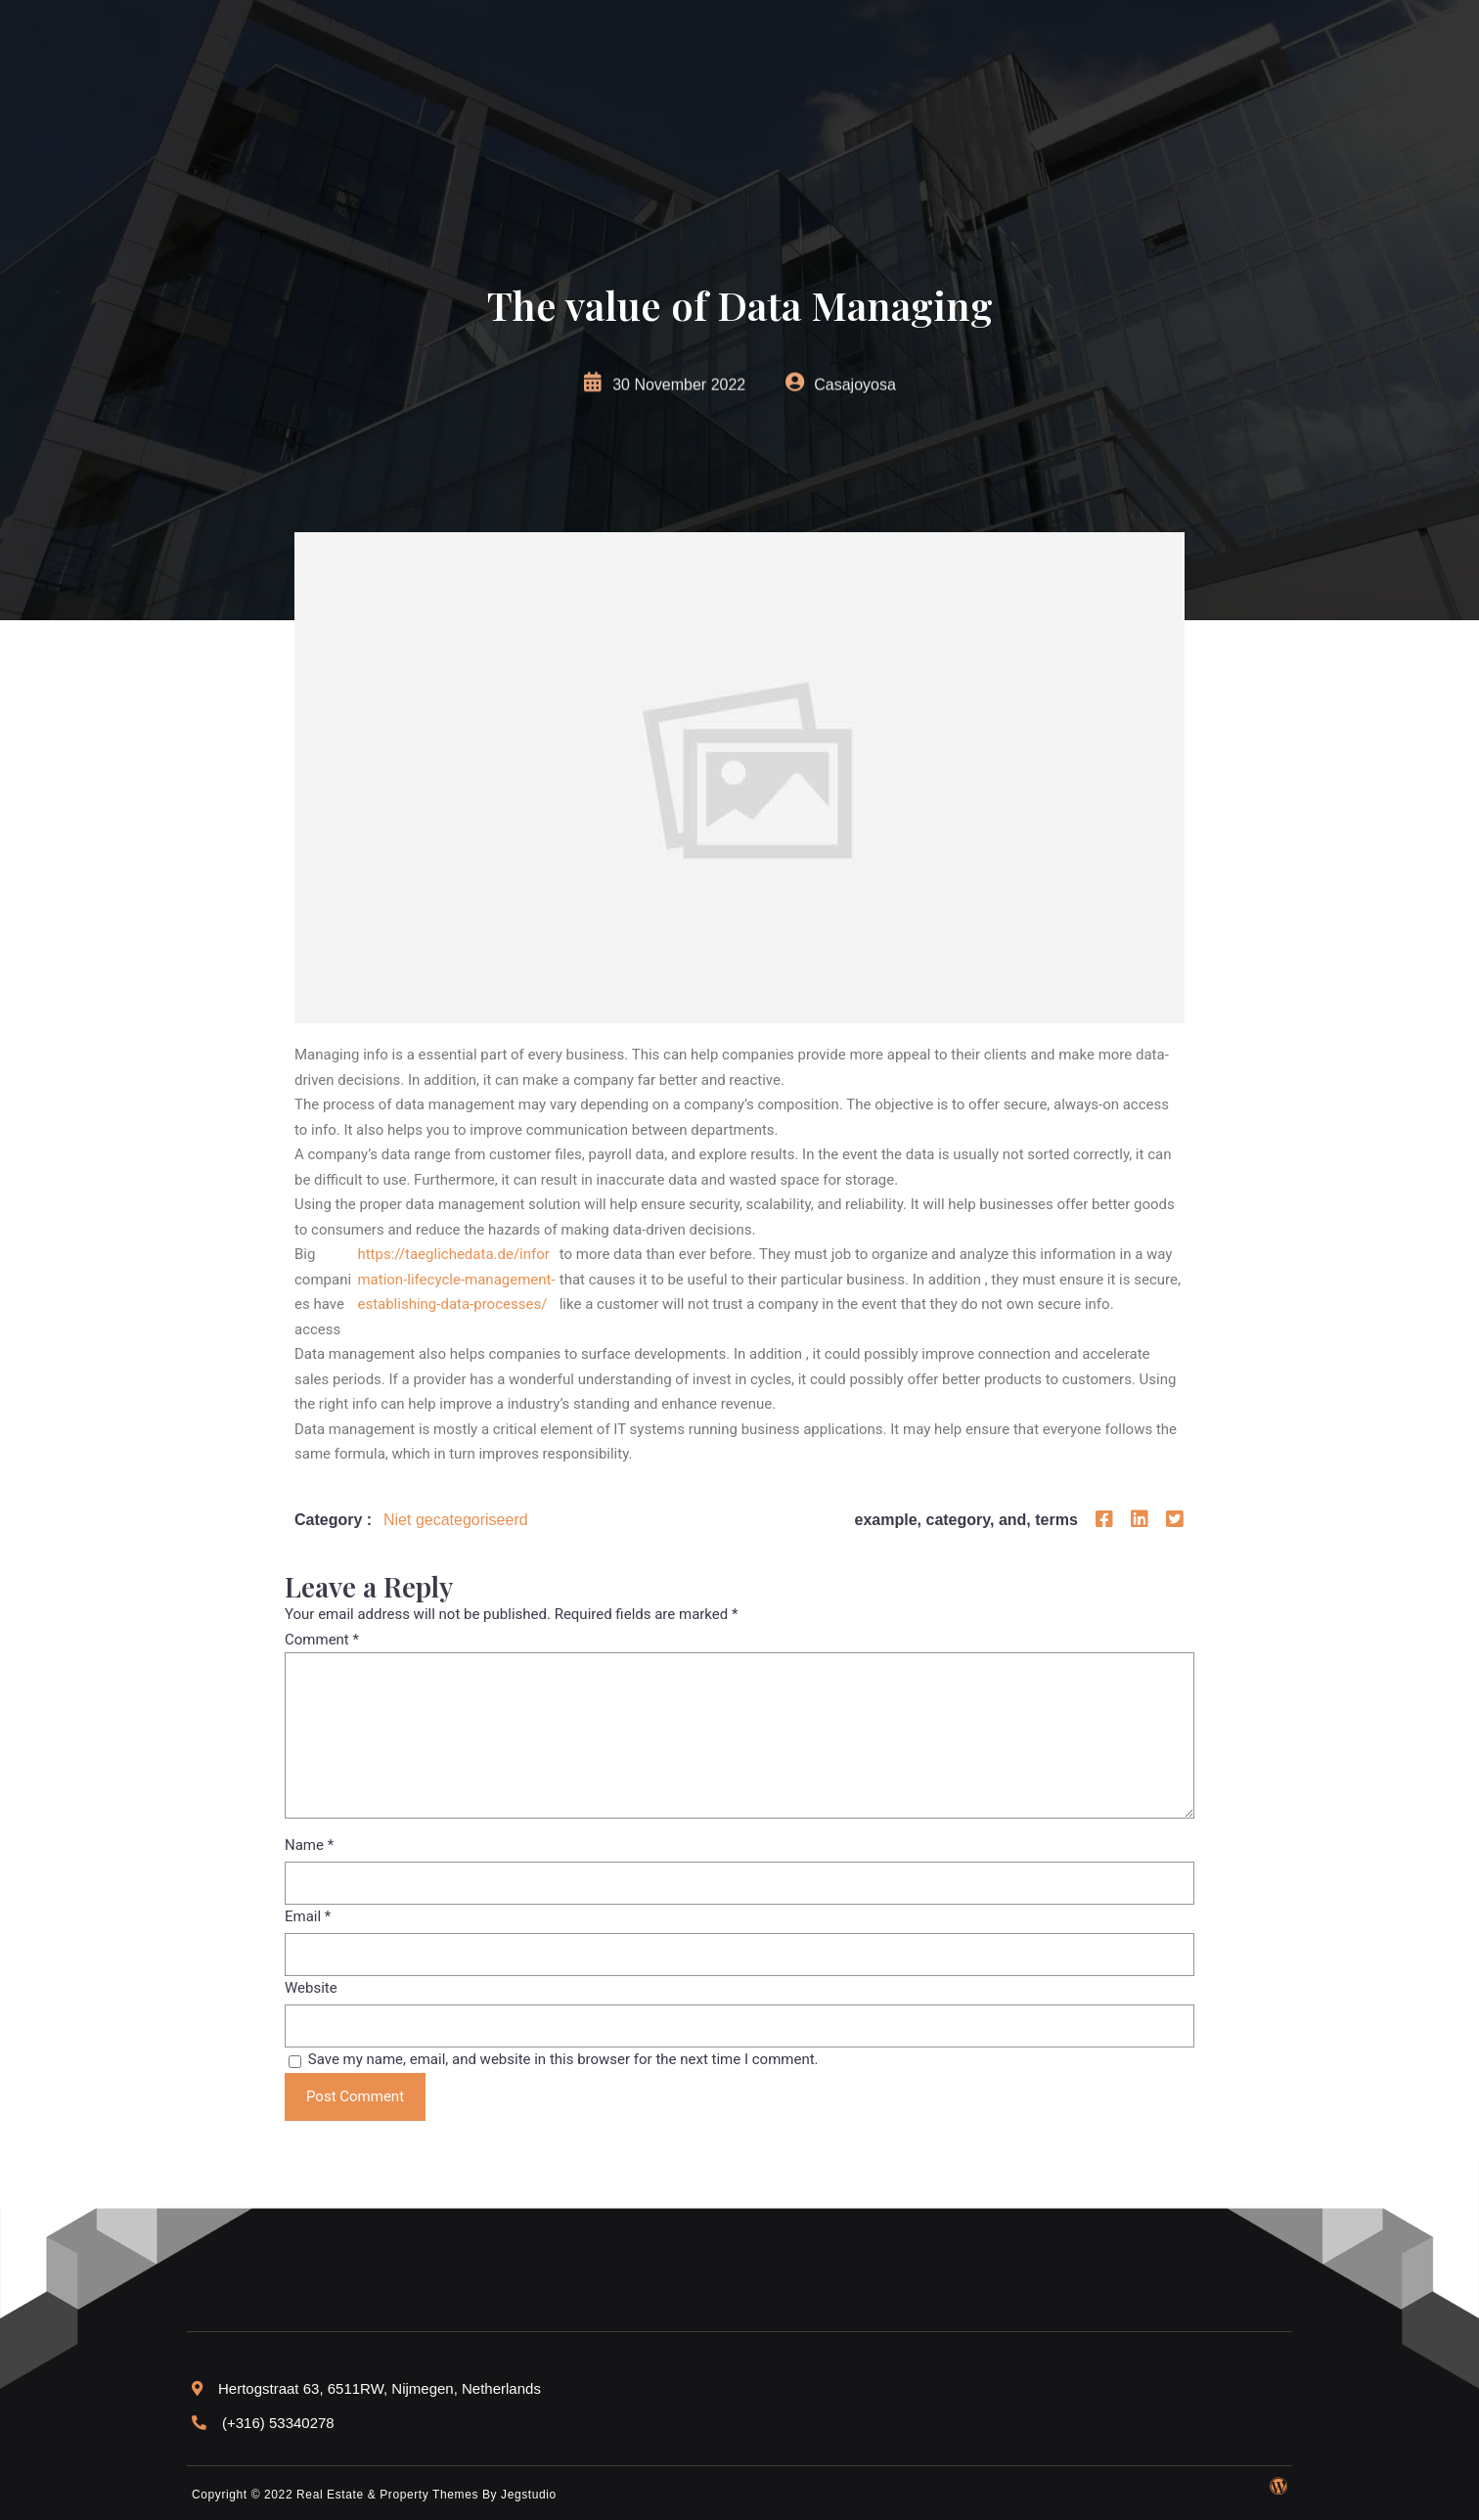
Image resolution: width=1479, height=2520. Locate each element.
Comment (322, 1639)
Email (308, 1916)
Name (309, 1845)
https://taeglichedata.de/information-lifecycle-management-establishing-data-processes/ (456, 1279)
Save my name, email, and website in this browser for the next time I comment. (563, 2059)
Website (311, 1988)
